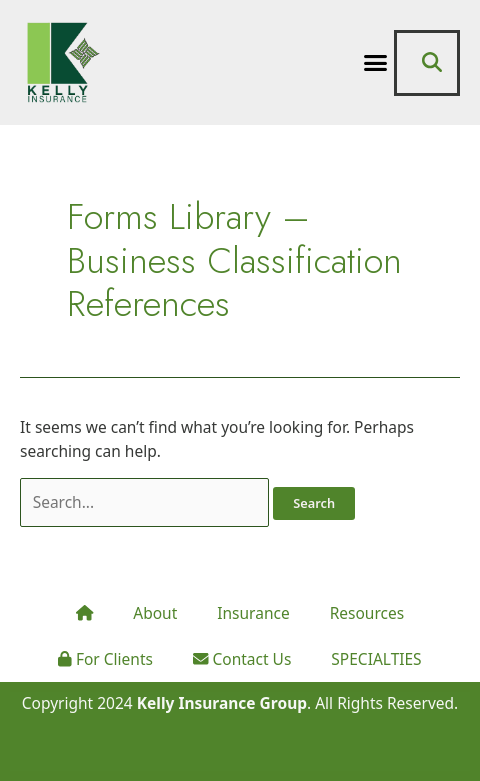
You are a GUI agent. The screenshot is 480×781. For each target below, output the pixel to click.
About (155, 613)
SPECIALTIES (376, 659)
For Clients (105, 659)
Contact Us (242, 659)
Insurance (253, 613)
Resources (367, 613)
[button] (376, 63)
